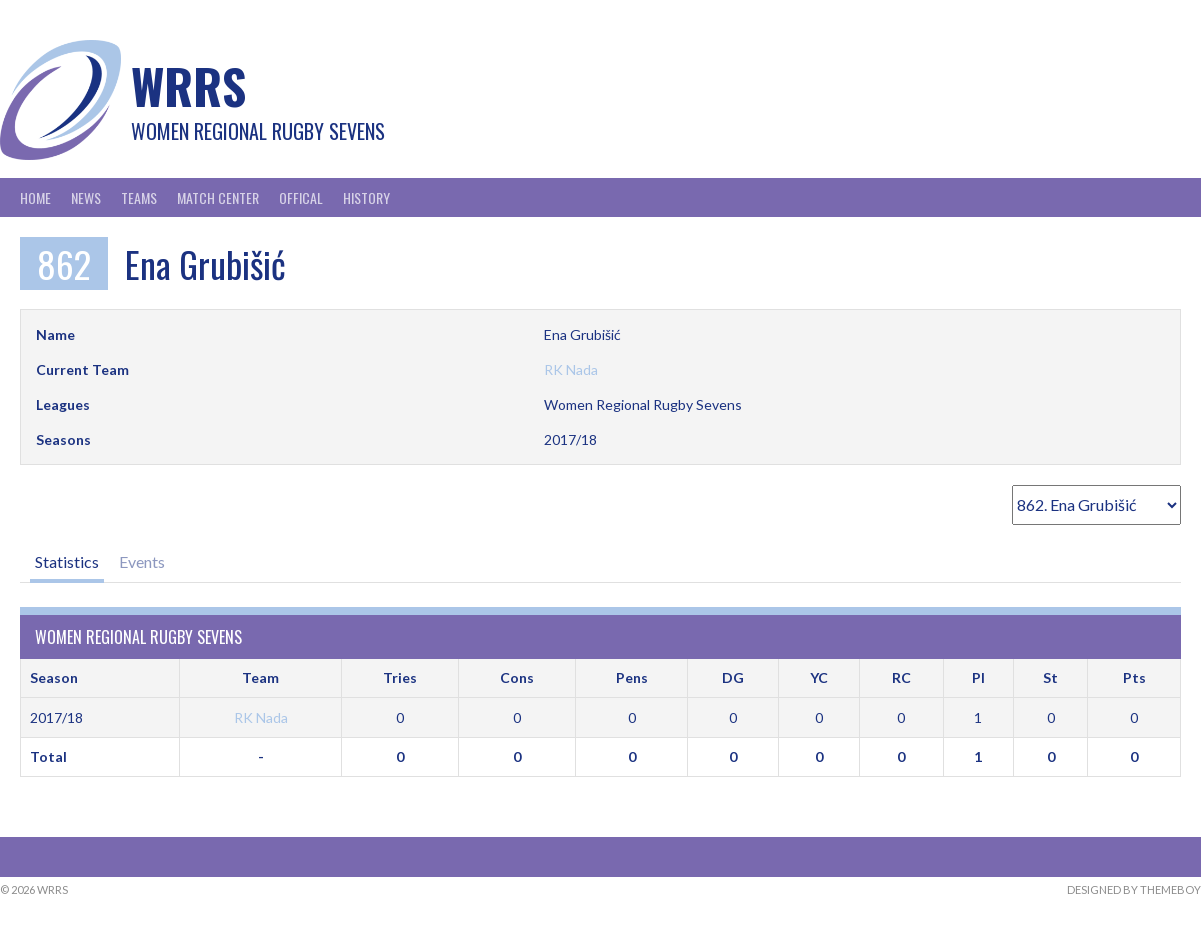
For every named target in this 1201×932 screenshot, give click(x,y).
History (366, 197)
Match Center (218, 197)
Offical (301, 197)
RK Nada (571, 369)
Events (142, 561)
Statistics (67, 561)
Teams (139, 197)
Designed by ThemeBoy (1134, 889)
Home (35, 197)
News (86, 197)
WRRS (188, 85)
